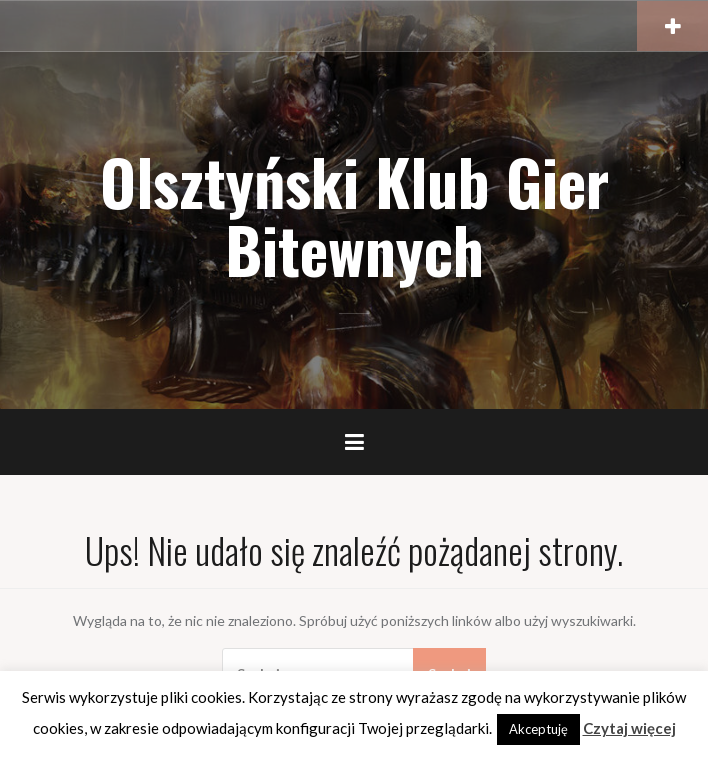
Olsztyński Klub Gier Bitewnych (354, 215)
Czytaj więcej (629, 728)
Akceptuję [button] (538, 729)
